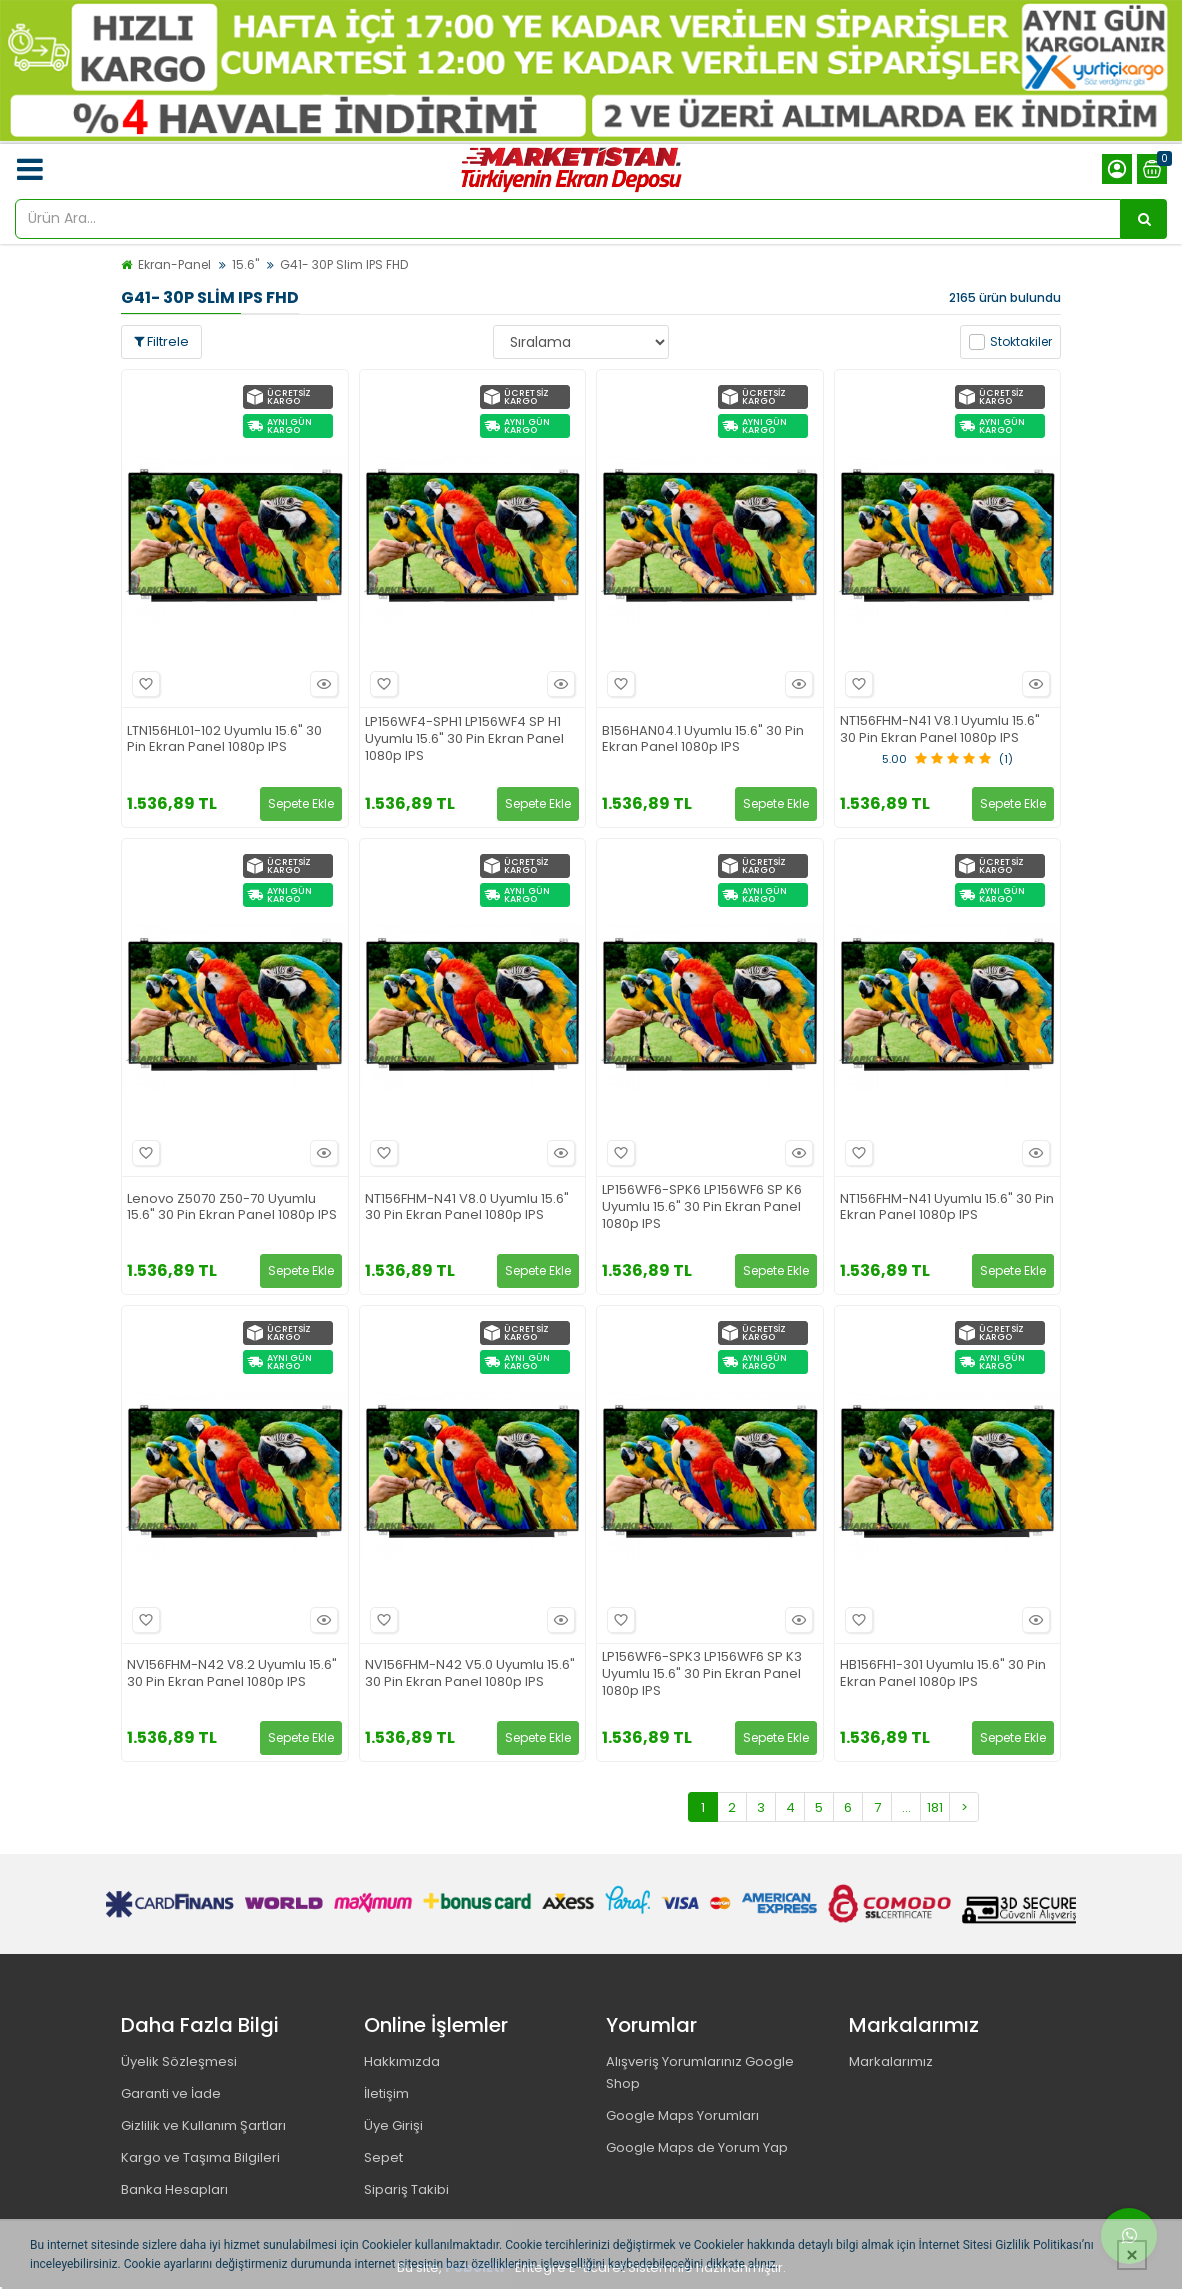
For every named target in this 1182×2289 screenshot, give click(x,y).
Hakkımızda (402, 2061)
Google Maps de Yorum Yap (697, 2147)
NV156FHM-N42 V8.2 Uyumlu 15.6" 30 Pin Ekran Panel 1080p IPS (232, 1674)
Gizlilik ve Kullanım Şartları (203, 2125)
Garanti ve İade (171, 2093)
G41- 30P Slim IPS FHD (344, 264)
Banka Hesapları (174, 2189)
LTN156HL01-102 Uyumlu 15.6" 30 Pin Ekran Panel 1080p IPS (224, 740)
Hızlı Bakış (321, 684)
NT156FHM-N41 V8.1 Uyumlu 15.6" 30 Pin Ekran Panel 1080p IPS (940, 730)
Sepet (383, 2157)
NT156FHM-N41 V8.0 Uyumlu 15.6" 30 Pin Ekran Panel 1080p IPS (467, 1208)
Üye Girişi (393, 2125)
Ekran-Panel (174, 264)
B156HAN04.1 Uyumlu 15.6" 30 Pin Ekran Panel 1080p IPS (703, 740)
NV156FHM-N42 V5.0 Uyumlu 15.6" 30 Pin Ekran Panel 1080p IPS (470, 1674)
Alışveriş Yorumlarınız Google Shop (700, 2072)
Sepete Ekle (301, 803)
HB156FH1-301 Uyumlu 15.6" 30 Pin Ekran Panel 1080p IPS (943, 1674)
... (906, 1807)
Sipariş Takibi (406, 2189)
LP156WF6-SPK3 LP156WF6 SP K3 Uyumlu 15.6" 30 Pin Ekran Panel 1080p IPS (702, 1674)
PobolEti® (478, 2267)
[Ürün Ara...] (1144, 219)
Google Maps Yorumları (682, 2115)
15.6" (245, 264)
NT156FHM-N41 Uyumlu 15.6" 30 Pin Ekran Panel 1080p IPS (947, 1208)
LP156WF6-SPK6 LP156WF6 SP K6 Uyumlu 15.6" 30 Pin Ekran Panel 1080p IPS (702, 1207)
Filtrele (161, 341)
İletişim (386, 2093)
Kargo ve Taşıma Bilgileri (200, 2157)
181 (935, 1807)
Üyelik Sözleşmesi (179, 2061)
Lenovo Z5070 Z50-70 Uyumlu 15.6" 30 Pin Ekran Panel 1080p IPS (232, 1208)
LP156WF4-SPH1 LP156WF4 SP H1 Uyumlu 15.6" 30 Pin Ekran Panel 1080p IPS (464, 739)
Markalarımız (891, 2061)
